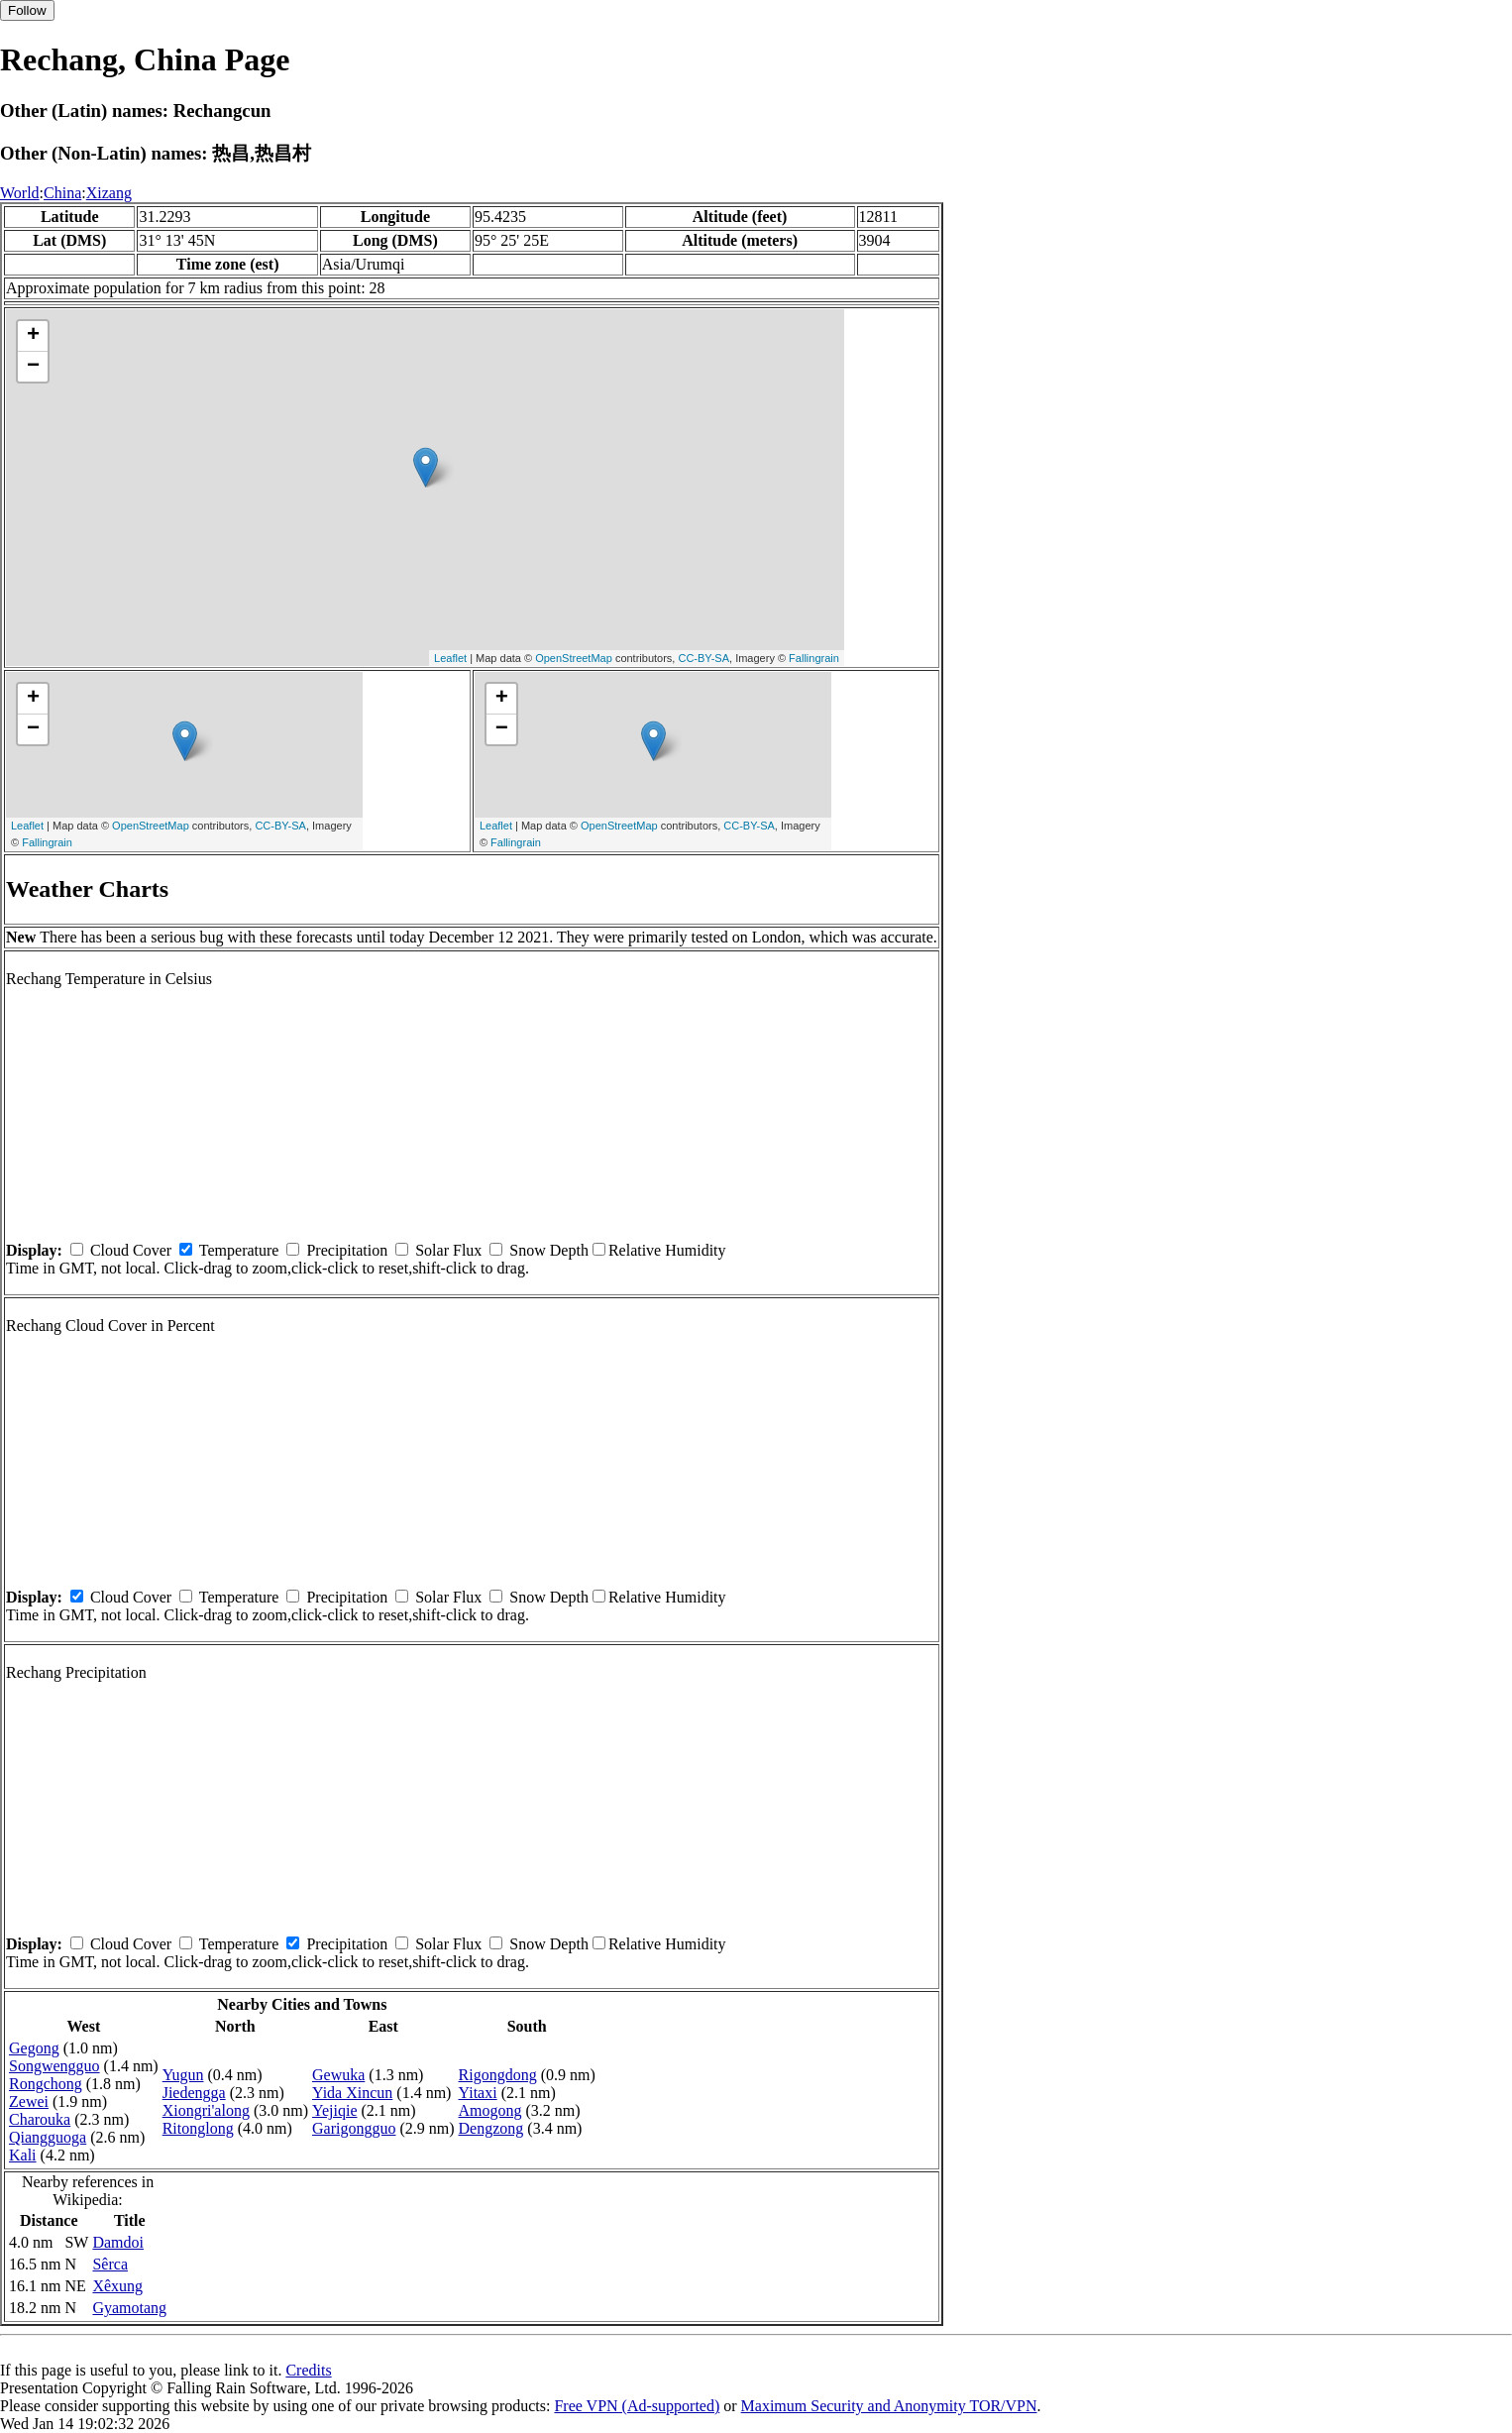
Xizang (109, 192)
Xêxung (117, 2285)
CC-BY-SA (703, 658)
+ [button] (33, 336)
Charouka (39, 2119)
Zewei (29, 2101)
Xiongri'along (206, 2110)
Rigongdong (498, 2074)
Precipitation (346, 1250)
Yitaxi (478, 2092)
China (62, 192)
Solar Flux (448, 1250)
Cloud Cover (130, 1250)
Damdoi (118, 2242)
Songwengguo (54, 2065)
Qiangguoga (47, 2137)
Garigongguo (353, 2128)
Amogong (490, 2110)
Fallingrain (814, 658)
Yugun (183, 2074)
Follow (27, 10)
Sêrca (110, 2264)
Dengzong (491, 2128)
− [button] (33, 367)
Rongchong (45, 2083)
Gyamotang (129, 2307)
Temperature (239, 1250)
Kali (23, 2155)
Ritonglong (198, 2128)
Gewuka (338, 2074)
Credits (308, 2370)
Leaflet (450, 658)
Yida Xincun (352, 2092)
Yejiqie (335, 2110)
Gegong (34, 2048)
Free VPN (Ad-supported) (636, 2405)
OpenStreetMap (573, 658)
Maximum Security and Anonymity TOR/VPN (889, 2405)
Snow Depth (549, 1250)
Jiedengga (194, 2092)
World (20, 192)
